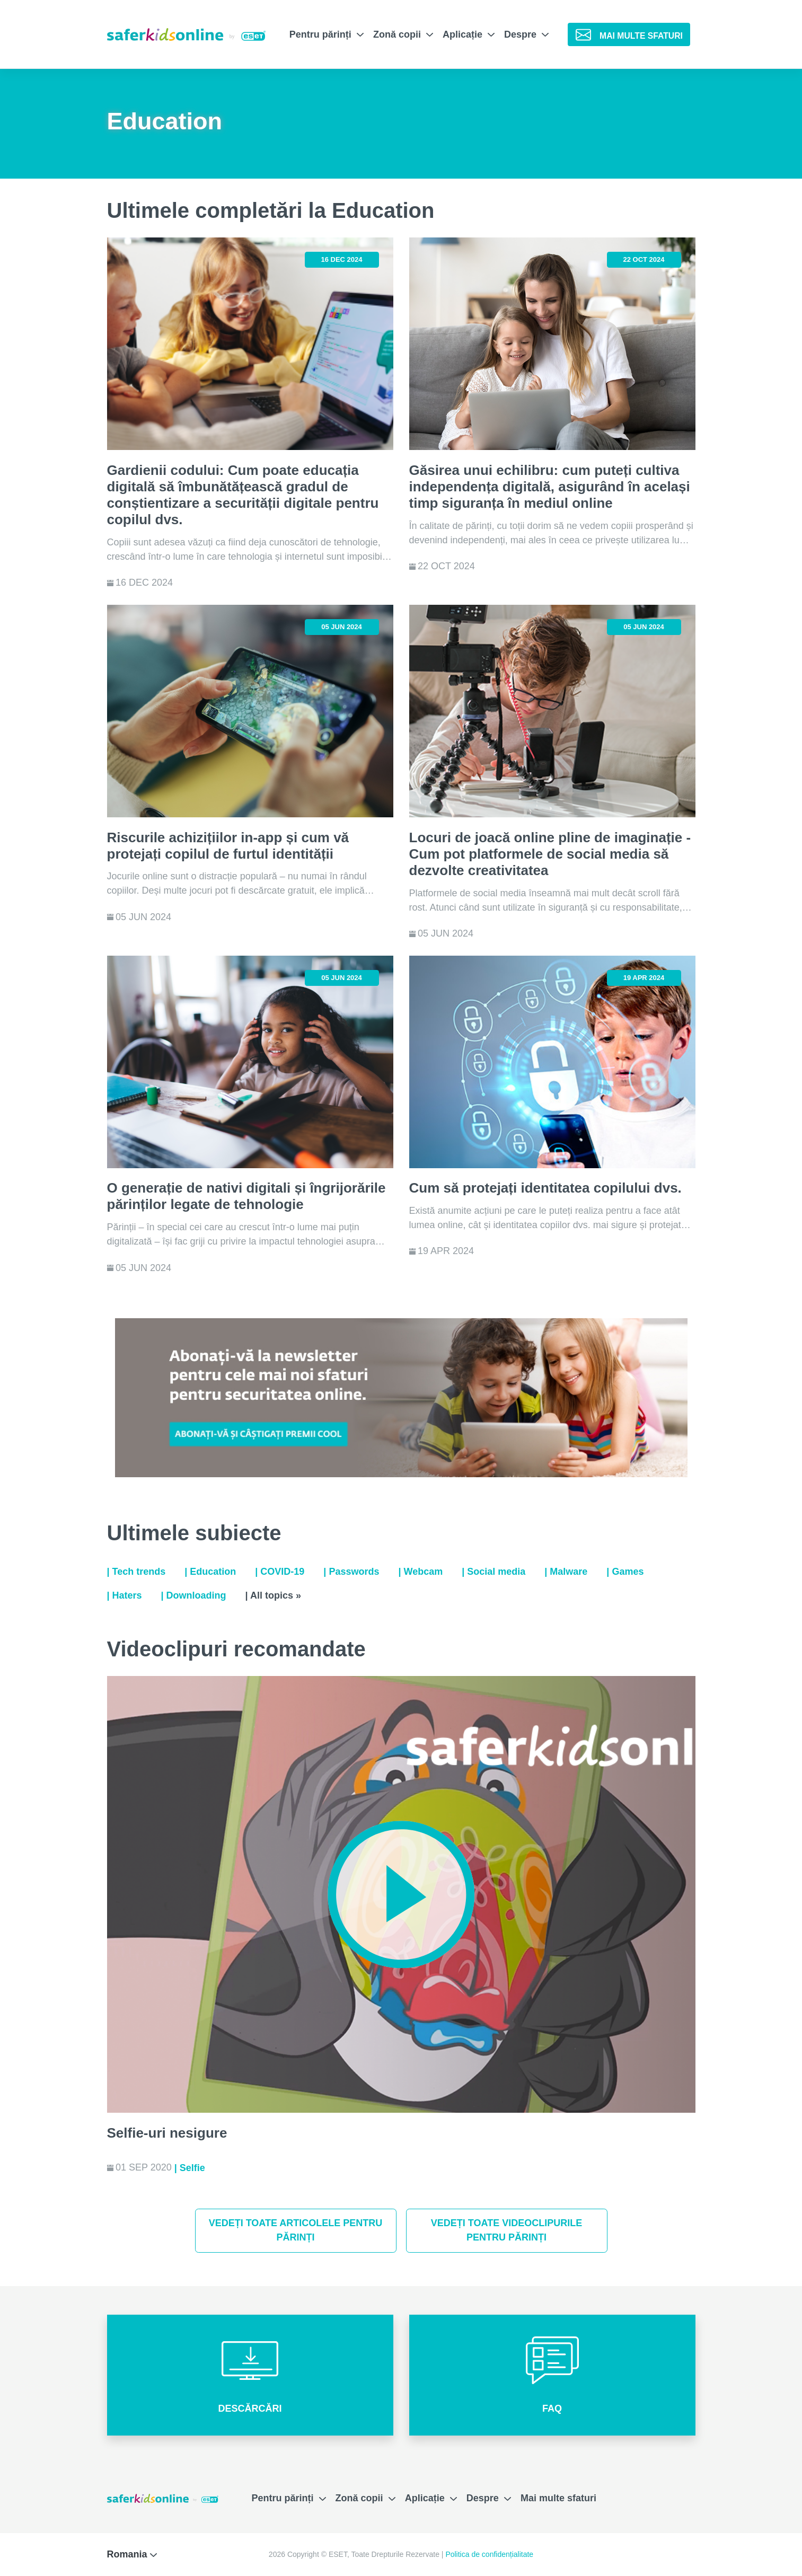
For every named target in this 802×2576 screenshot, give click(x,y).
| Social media (493, 1571)
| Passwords (351, 1571)
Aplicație (469, 34)
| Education (210, 1571)
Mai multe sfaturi (558, 2498)
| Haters (124, 1595)
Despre (526, 34)
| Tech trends (136, 1571)
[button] (250, 2375)
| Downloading (193, 1595)
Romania (132, 2554)
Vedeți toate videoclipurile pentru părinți (506, 2230)
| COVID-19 (279, 1571)
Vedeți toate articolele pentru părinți (296, 2230)
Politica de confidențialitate (489, 2554)
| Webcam (420, 1571)
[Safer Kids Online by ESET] (186, 34)
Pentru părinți (326, 34)
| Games (625, 1571)
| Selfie (189, 2168)
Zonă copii (403, 34)
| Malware (565, 1571)
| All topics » (273, 1595)
